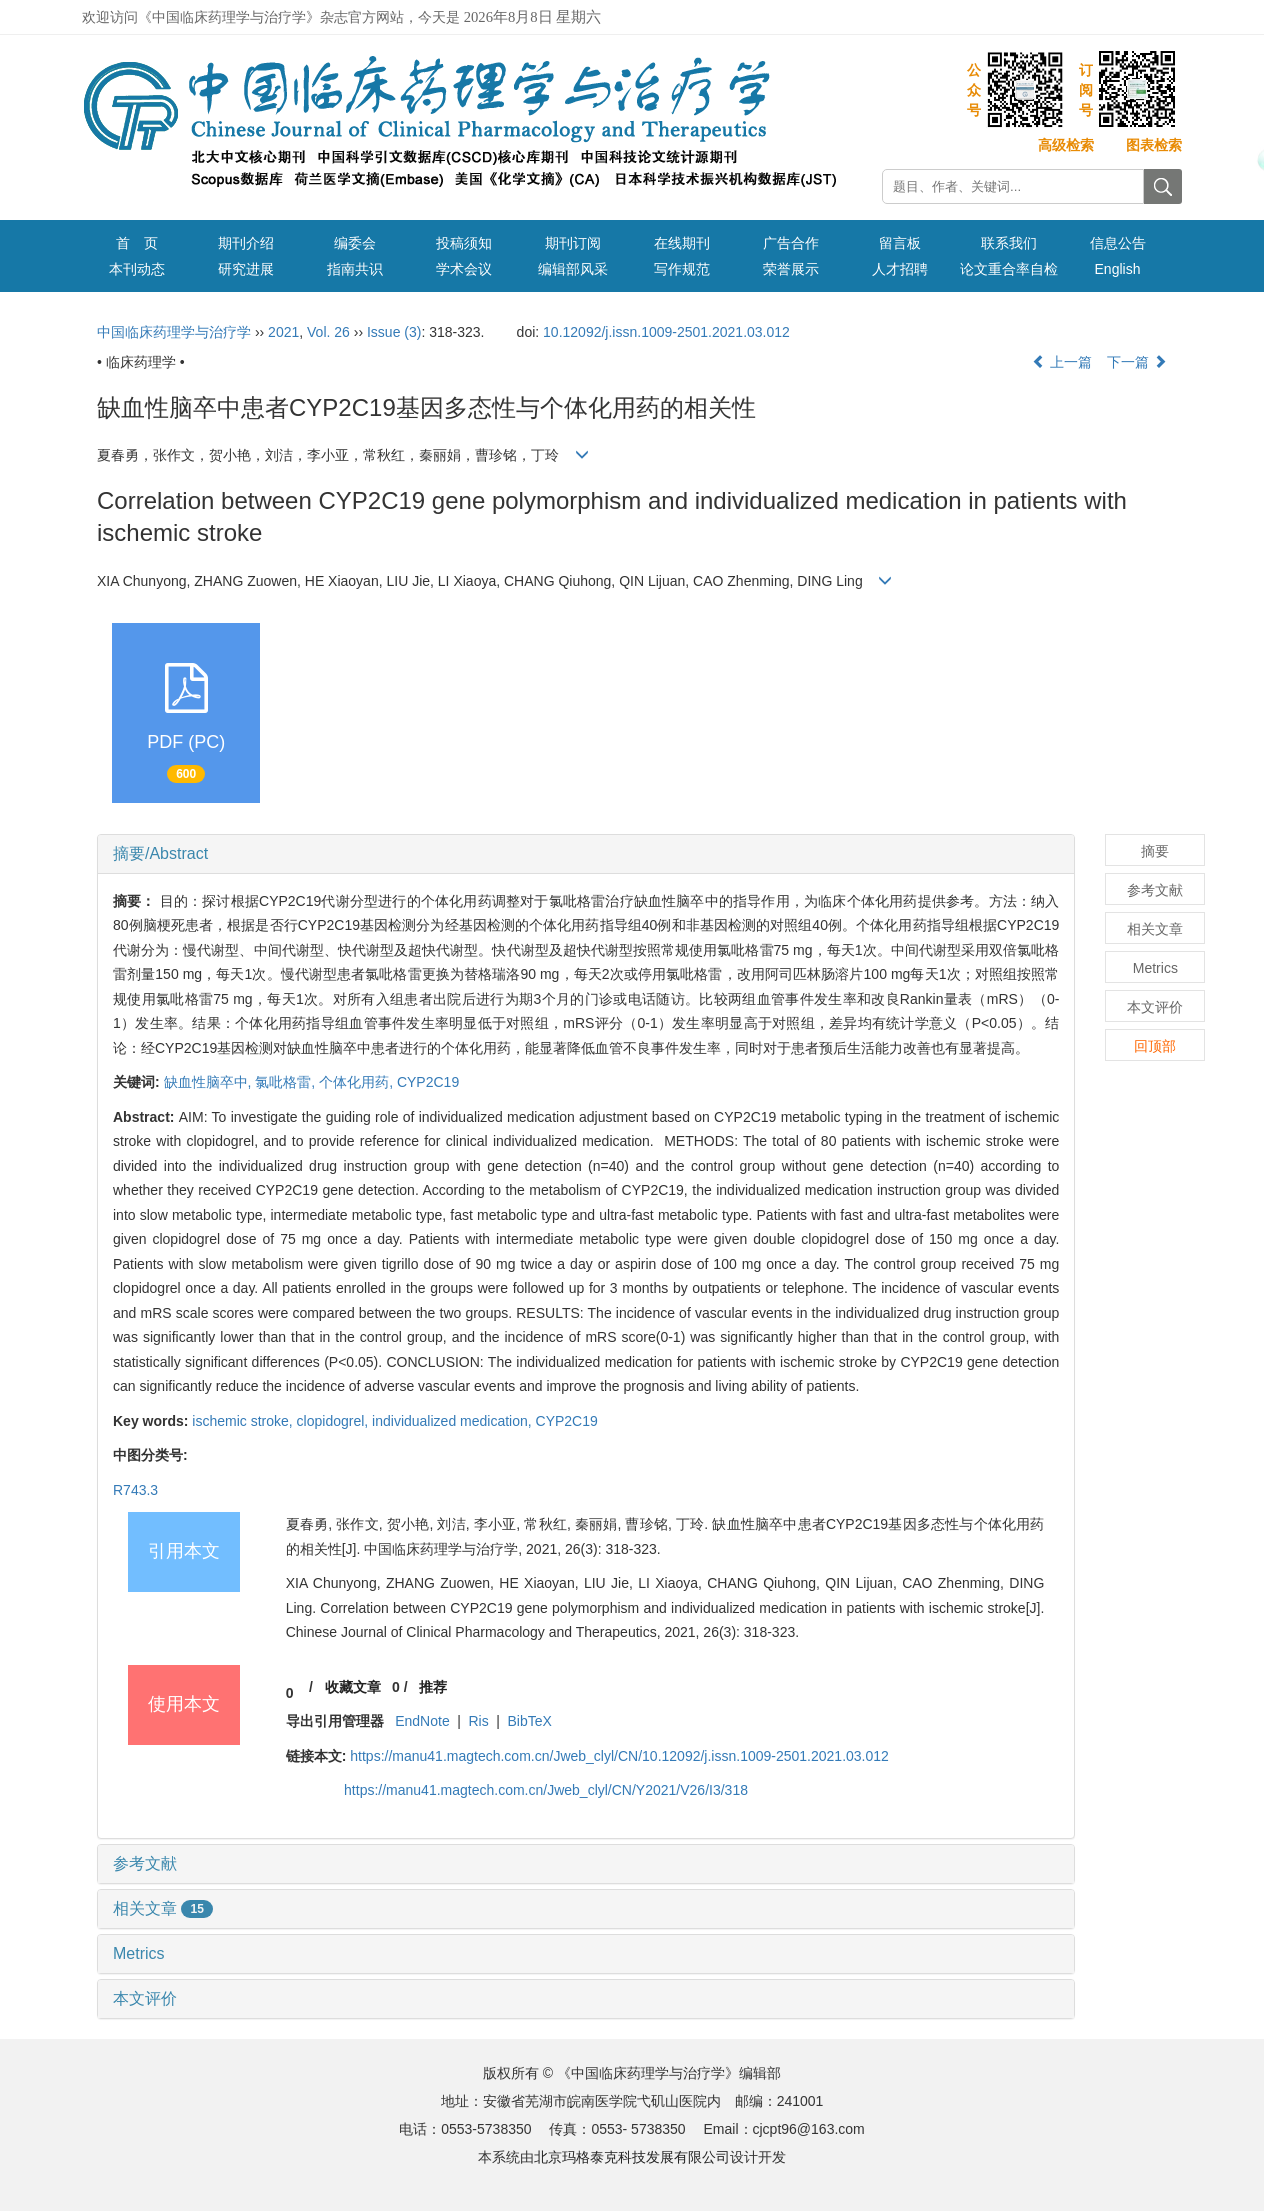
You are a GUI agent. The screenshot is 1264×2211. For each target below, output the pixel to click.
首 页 (137, 243)
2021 (283, 332)
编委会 (355, 243)
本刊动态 (137, 269)
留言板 (900, 243)
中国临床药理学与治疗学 (174, 332)
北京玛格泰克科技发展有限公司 (632, 2157)
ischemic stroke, (244, 1421)
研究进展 (246, 269)
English (1118, 269)
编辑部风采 (573, 269)
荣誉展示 (791, 269)
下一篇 (1137, 362)
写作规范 (682, 269)
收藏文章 (353, 1687)
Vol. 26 (328, 332)
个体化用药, (358, 1082)
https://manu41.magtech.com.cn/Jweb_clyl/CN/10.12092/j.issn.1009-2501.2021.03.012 (619, 1756)
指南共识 (355, 269)
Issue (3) (394, 332)
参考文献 (145, 1863)
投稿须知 (464, 243)
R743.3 (135, 1490)
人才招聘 (900, 269)
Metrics (139, 1953)
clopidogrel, (335, 1421)
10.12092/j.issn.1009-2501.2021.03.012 (666, 332)
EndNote (422, 1721)
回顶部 (1155, 1046)
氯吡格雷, (287, 1082)
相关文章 (163, 1908)
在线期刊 (682, 243)
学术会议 (464, 269)
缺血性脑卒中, (210, 1082)
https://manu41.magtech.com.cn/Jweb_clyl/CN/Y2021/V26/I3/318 (546, 1790)
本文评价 (145, 1998)
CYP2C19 (428, 1082)
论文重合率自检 (1009, 269)
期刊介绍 (246, 243)
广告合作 (791, 243)
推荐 (433, 1687)
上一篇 (1062, 362)
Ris (478, 1721)
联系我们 (1009, 243)
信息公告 (1118, 243)
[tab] (586, 854)
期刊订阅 (573, 243)
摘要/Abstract (160, 853)
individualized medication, (453, 1421)
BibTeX (530, 1721)
